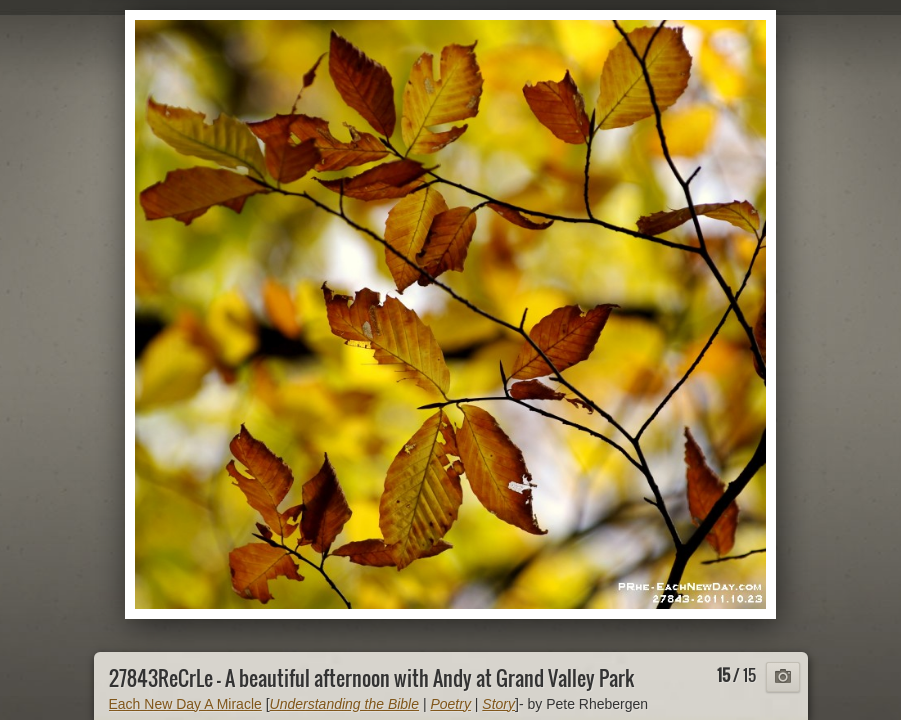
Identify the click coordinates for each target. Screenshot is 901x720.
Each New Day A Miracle (185, 704)
